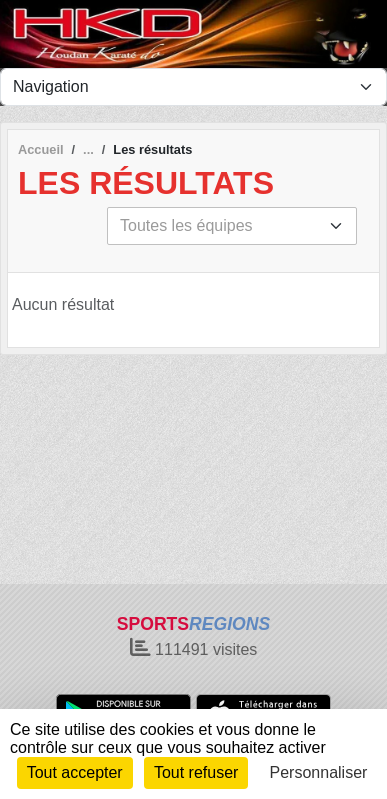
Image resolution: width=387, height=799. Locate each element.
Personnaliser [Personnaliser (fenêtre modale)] (319, 772)
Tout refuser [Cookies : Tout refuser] (196, 772)
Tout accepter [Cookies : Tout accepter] (75, 772)
